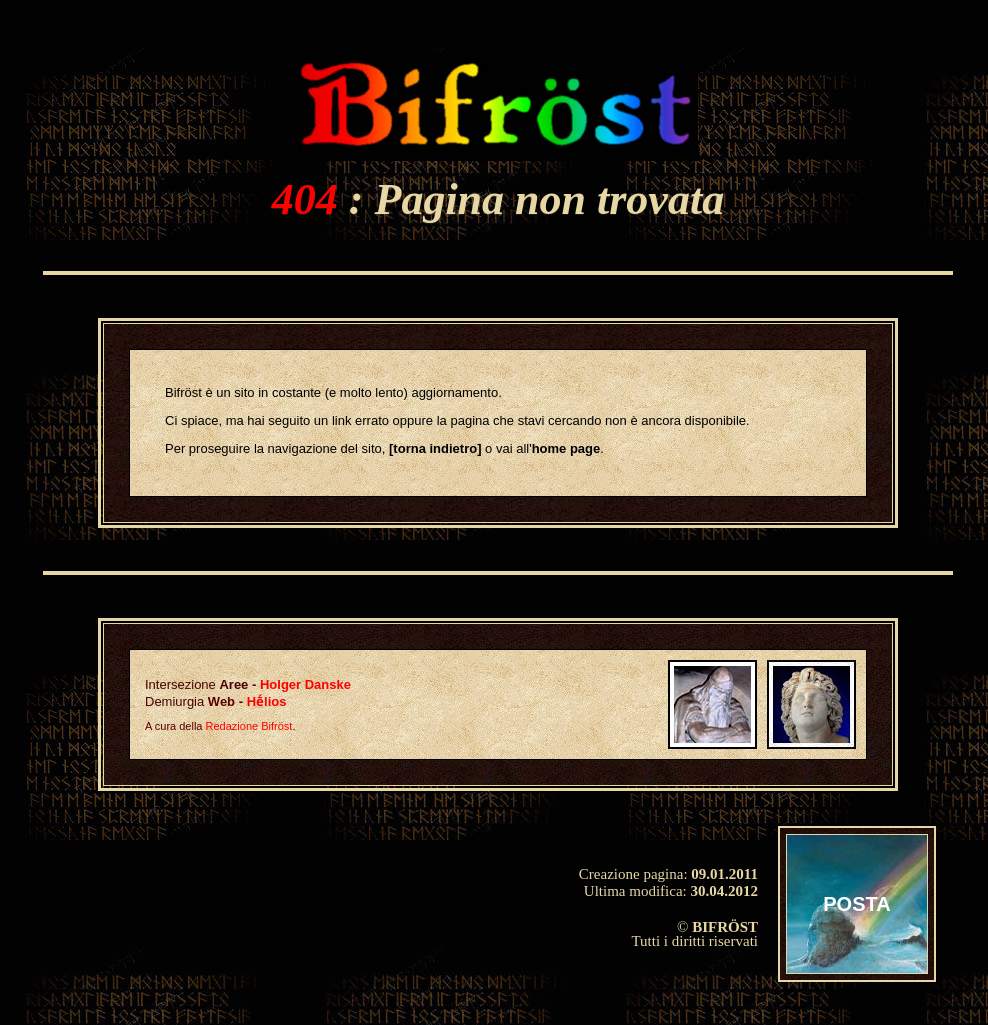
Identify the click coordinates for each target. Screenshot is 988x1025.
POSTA (856, 904)
